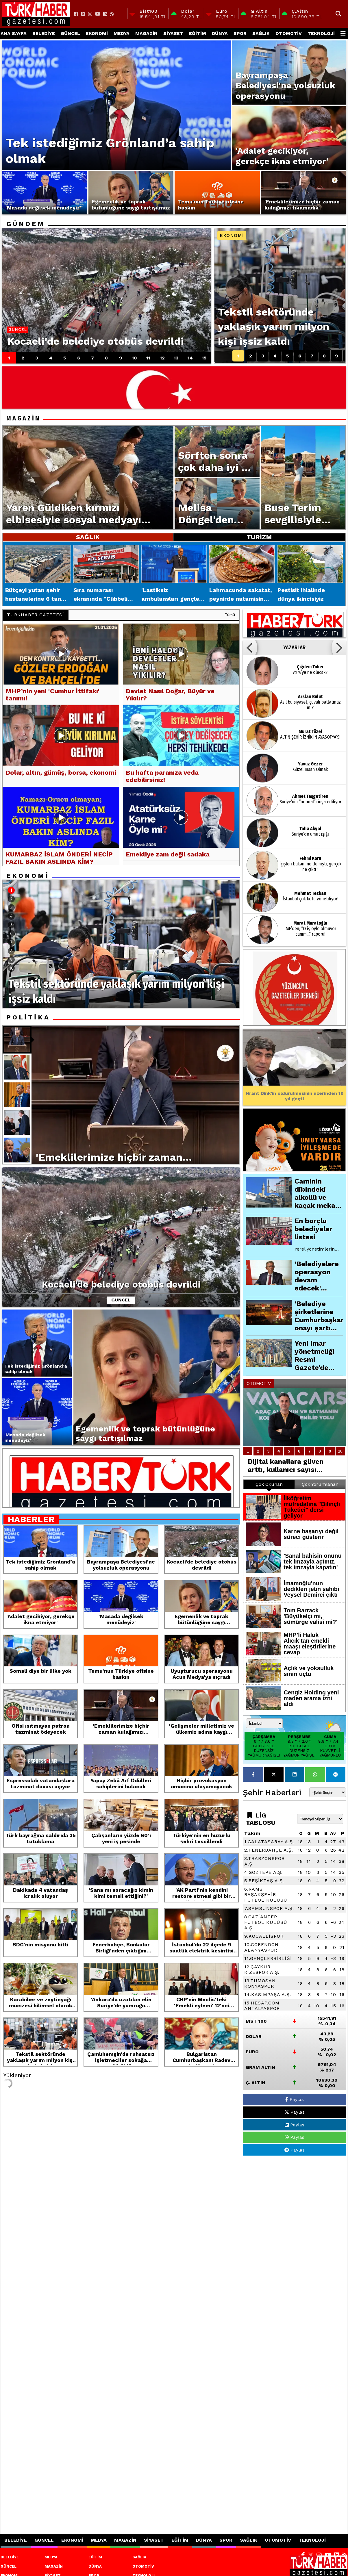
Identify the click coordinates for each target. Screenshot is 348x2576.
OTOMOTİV (288, 33)
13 (176, 358)
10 (134, 358)
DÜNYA (220, 33)
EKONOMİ (97, 33)
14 (190, 358)
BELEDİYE (43, 33)
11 (148, 358)
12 (162, 358)
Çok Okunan (269, 1484)
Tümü (230, 615)
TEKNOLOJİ (321, 33)
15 (204, 358)
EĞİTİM (197, 33)
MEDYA (121, 33)
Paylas (294, 2099)
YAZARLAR (294, 647)
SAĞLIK (261, 33)
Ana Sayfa (14, 33)
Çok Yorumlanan (320, 1484)
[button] (250, 647)
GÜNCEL (70, 33)
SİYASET (173, 33)
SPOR (240, 33)
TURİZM (259, 537)
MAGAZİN (146, 33)
